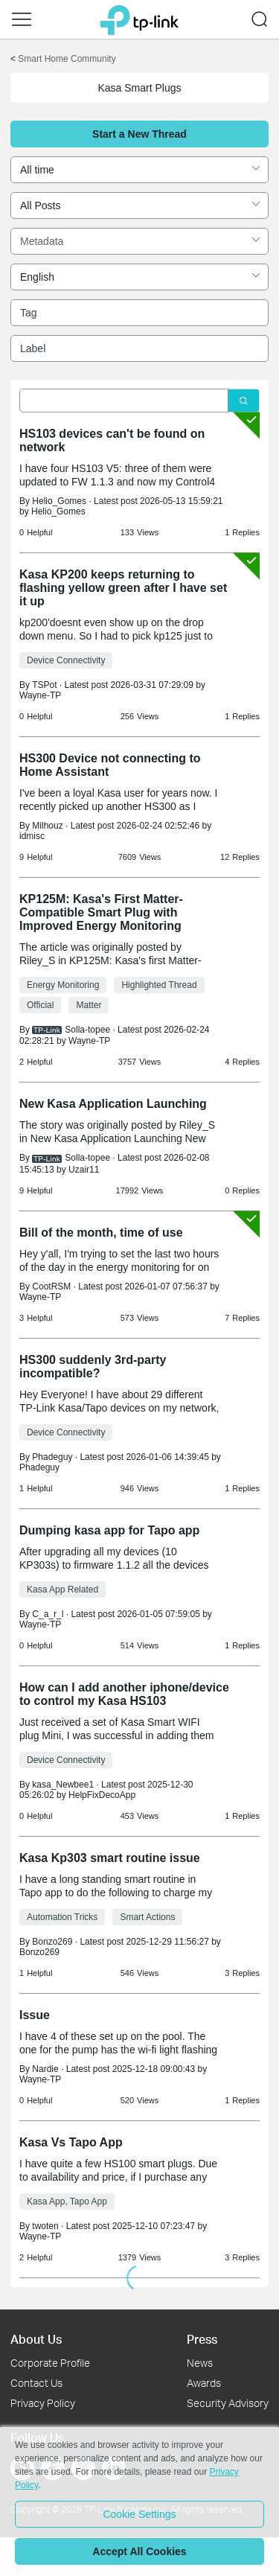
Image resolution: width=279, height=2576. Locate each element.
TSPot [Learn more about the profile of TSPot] (44, 685)
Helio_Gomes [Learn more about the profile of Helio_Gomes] (59, 501)
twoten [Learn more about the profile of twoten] (45, 2226)
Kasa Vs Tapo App (71, 2142)
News (200, 2362)
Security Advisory (228, 2403)
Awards (204, 2382)
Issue (34, 2015)
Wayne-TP (40, 695)
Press (202, 2339)
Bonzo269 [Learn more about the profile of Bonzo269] (52, 1941)
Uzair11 (83, 1169)
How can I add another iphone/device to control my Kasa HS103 (124, 1694)
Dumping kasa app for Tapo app (109, 1530)
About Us (36, 2339)
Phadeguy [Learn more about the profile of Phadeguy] (52, 1457)
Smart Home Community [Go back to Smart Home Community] (66, 59)
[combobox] (139, 169)
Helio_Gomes (58, 511)
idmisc (32, 836)
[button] (21, 19)
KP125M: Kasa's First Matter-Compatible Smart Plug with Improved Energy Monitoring (101, 912)
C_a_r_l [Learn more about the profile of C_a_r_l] (47, 1614)
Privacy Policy (42, 2403)
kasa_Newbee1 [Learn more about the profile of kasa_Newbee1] (63, 1784)
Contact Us (36, 2382)
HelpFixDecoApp (101, 1795)
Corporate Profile (50, 2362)
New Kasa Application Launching (113, 1103)
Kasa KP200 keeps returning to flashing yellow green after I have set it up (123, 588)
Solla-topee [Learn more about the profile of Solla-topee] (87, 1029)
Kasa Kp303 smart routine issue (109, 1858)
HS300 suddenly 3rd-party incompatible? (92, 1367)
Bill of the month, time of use (101, 1232)
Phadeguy (39, 1467)
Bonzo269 (39, 1952)
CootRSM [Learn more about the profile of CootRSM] (51, 1286)
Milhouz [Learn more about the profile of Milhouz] (47, 825)
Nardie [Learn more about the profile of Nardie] (45, 2069)
